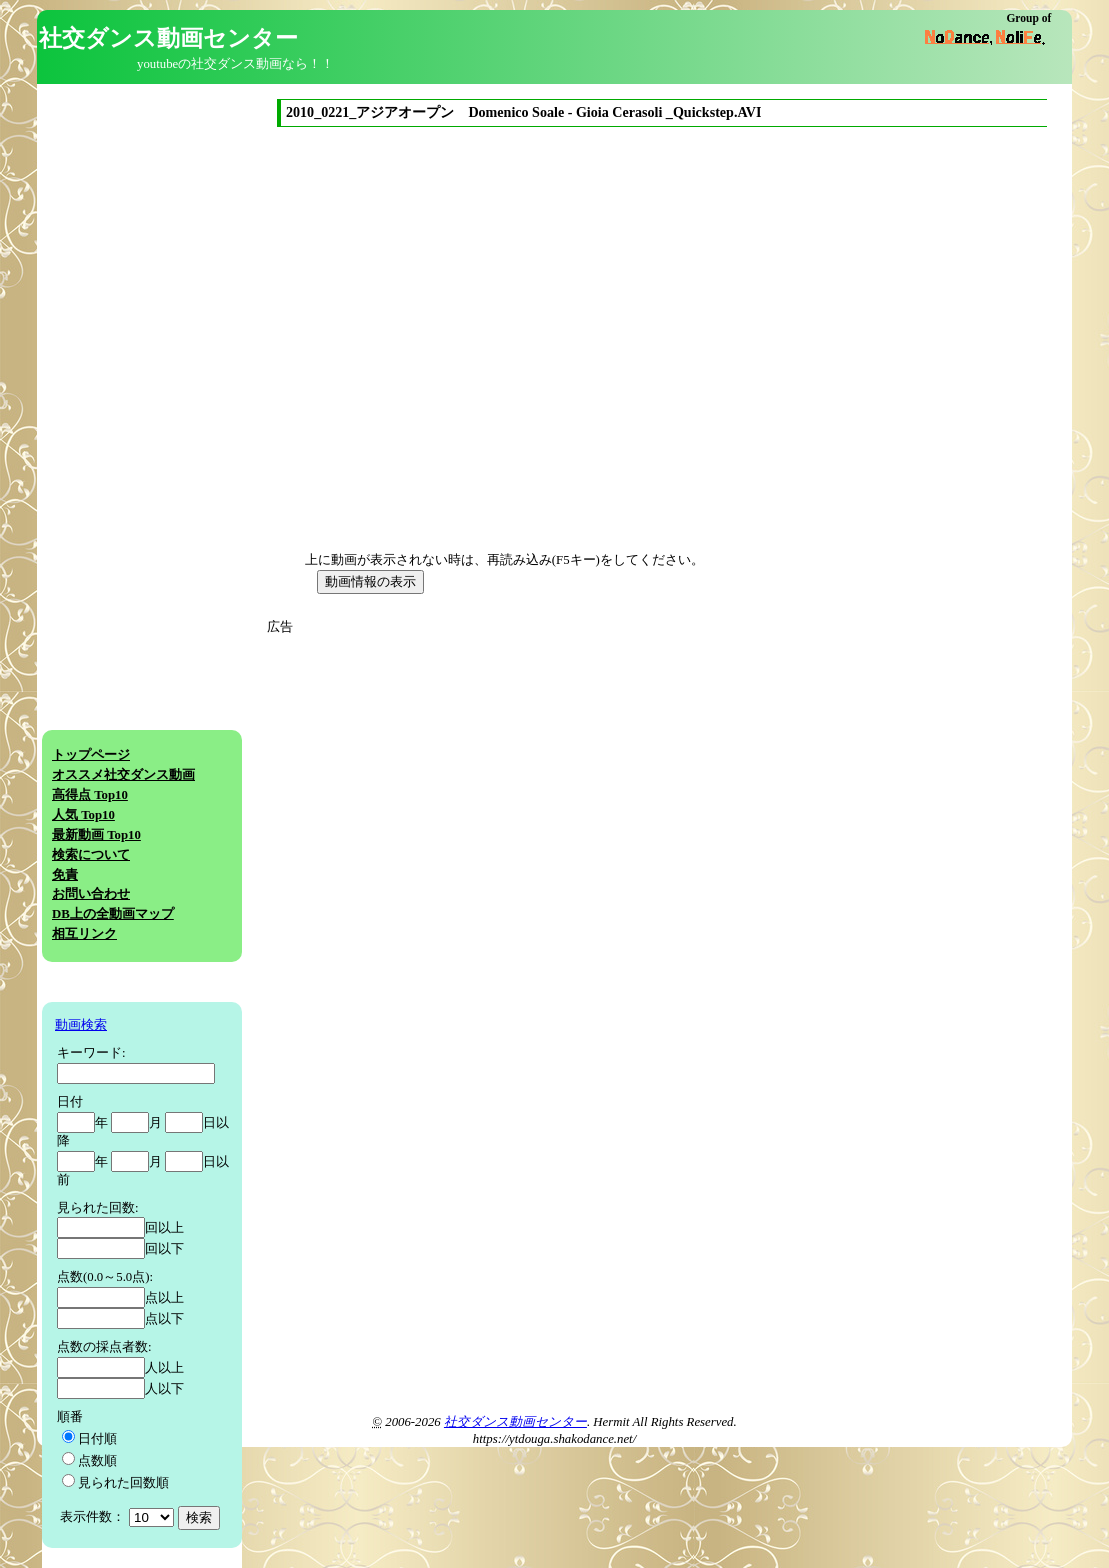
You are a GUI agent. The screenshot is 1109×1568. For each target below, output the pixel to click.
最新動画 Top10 (96, 835)
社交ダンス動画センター (515, 1422)
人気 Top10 (83, 815)
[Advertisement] (455, 777)
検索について (91, 855)
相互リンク (84, 934)
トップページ (91, 755)
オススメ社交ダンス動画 (123, 775)
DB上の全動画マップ (113, 914)
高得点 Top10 (90, 795)
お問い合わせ (91, 894)
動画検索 (81, 1025)
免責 (65, 875)
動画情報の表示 (370, 581)
